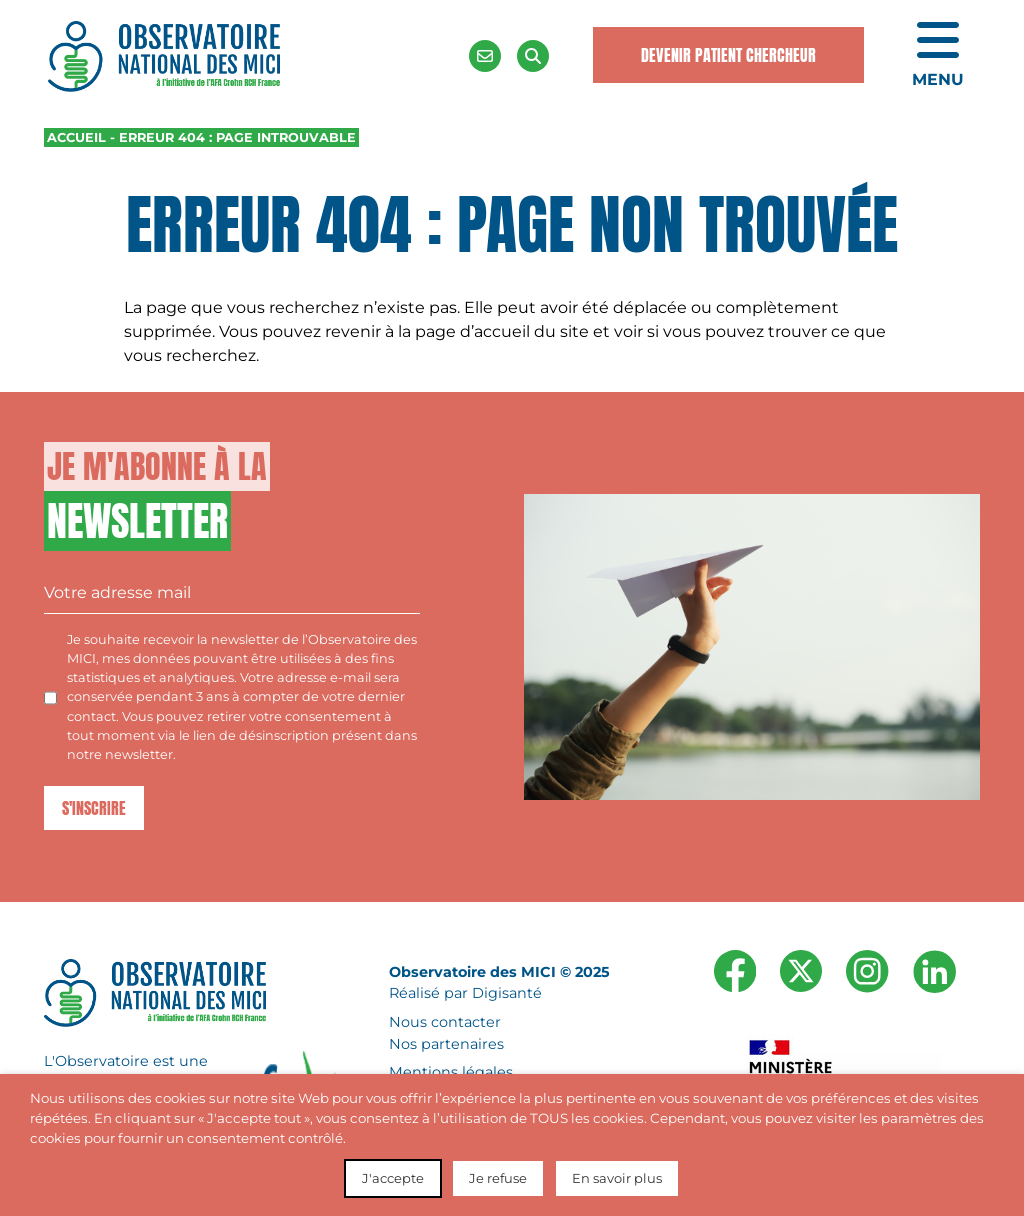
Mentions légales (451, 1073)
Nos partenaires (446, 1044)
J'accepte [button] (393, 1178)
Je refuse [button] (498, 1178)
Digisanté (507, 994)
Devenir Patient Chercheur (728, 55)
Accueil (76, 137)
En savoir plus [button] (617, 1178)
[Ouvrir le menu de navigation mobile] (938, 56)
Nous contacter (445, 1022)
